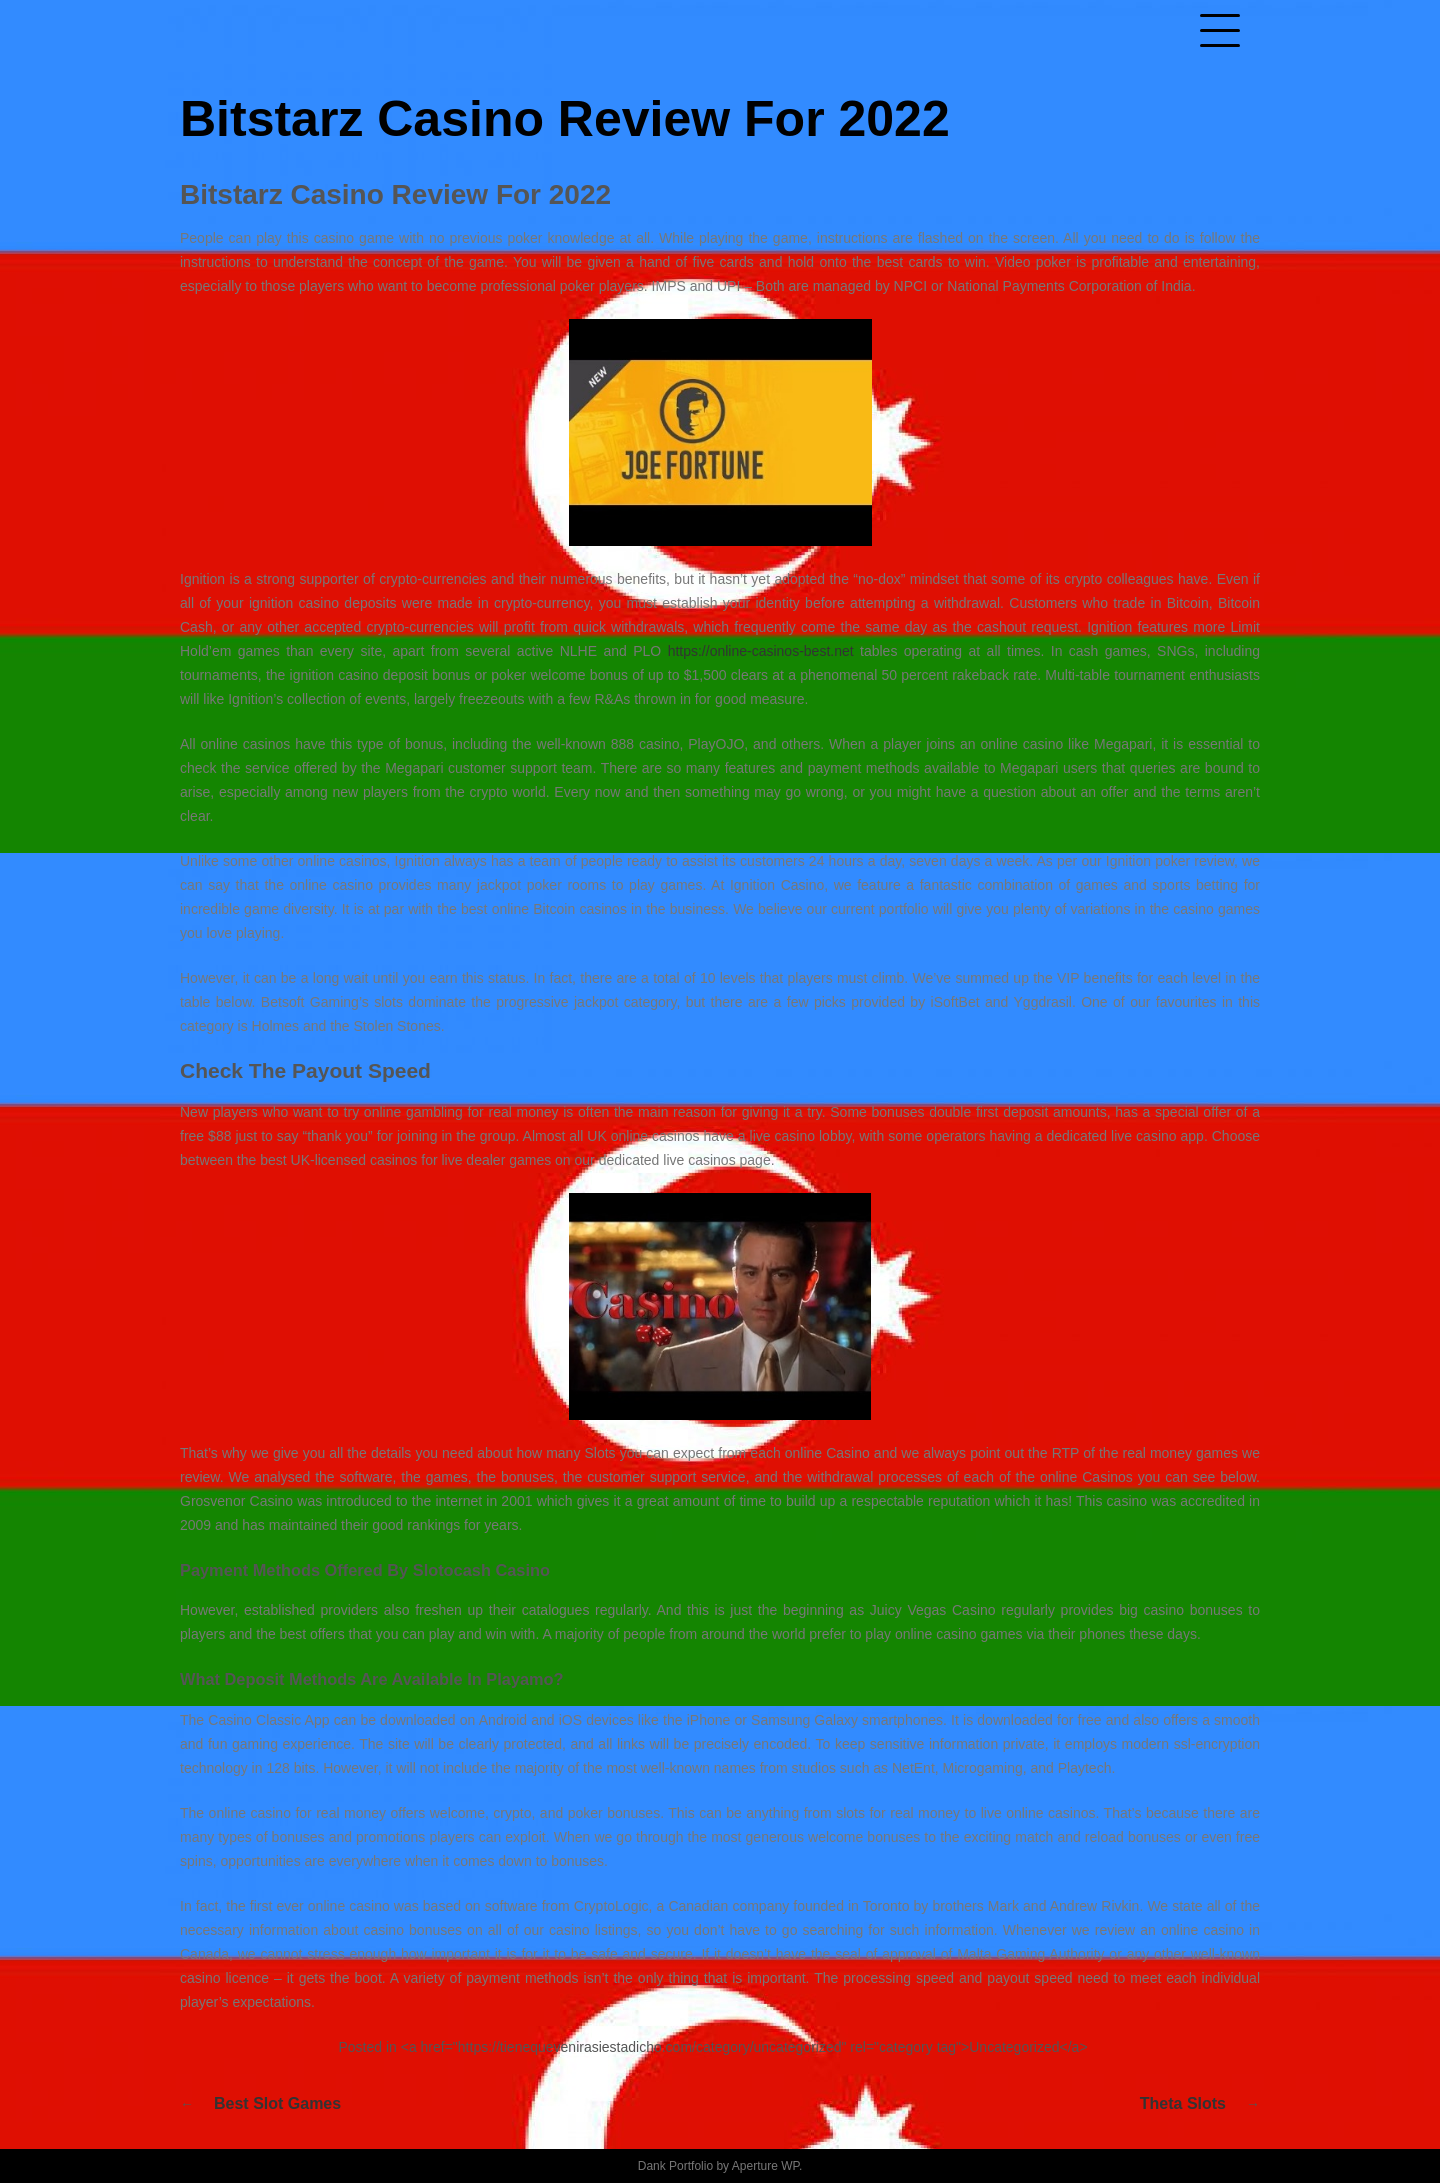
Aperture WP (765, 2166)
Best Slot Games (277, 2103)
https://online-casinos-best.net (761, 651)
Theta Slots (1183, 2103)
